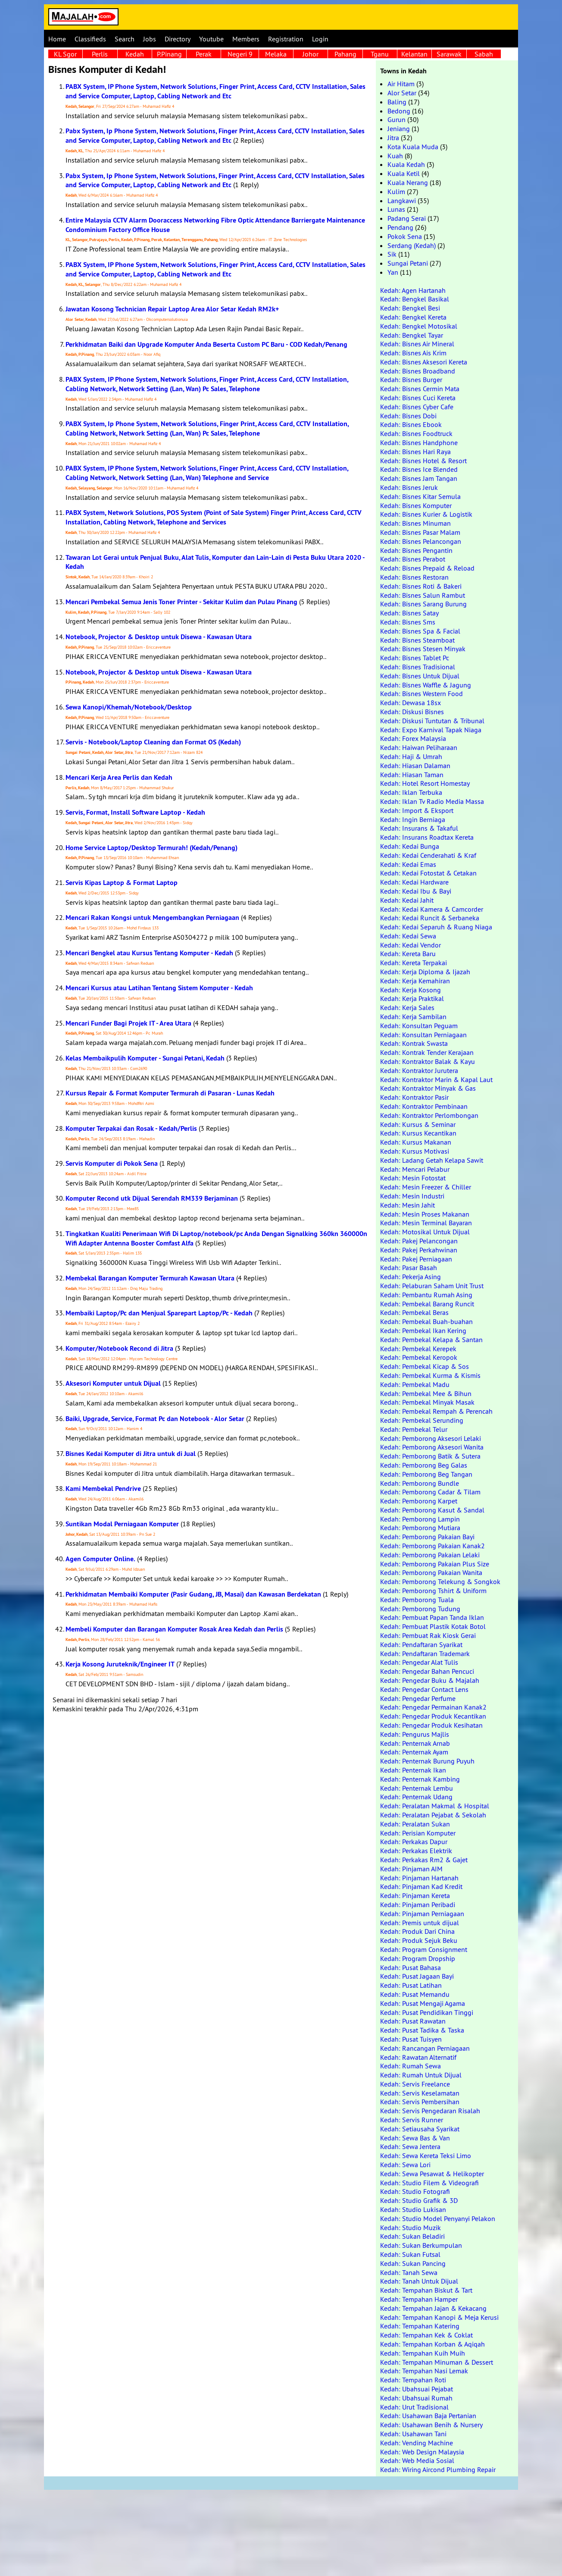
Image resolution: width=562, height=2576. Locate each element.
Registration (285, 39)
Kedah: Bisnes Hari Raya (415, 451)
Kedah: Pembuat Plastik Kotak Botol (433, 1626)
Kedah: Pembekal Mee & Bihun (425, 1393)
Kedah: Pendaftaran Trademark (425, 1653)
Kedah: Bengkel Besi (410, 308)
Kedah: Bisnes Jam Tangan (418, 478)
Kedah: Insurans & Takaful (419, 828)
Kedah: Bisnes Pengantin (416, 550)
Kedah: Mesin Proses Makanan (424, 1214)
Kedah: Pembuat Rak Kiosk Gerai (428, 1635)
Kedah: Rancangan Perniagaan (425, 2048)
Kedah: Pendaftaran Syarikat (421, 1644)
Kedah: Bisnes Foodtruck (416, 433)
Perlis (100, 54)
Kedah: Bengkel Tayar (411, 335)
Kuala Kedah (406, 164)
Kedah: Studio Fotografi (415, 2191)
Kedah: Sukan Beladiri (412, 2236)
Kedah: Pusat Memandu (415, 1994)
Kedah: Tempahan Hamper (419, 2299)
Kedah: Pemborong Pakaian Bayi (427, 1536)
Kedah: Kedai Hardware (414, 882)
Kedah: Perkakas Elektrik (416, 1850)
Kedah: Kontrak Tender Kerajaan (427, 1052)
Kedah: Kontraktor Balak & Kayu (427, 1061)
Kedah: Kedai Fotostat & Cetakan (428, 873)
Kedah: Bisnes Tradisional (417, 666)
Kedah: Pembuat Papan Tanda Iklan (432, 1617)
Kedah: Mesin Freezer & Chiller (425, 1187)
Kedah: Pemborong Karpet (418, 1501)
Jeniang (398, 128)
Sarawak (449, 54)
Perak (204, 54)
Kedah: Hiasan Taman (411, 774)
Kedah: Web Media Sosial (417, 2460)
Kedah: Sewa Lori (405, 2164)
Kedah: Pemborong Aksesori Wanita (432, 1447)
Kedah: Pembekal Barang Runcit (427, 1303)
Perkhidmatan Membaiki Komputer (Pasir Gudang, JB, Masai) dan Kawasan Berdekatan (193, 1594)
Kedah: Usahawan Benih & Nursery (431, 2424)
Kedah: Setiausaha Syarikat (419, 2128)
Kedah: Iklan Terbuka (411, 792)
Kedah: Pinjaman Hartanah (419, 1877)
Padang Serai (406, 218)
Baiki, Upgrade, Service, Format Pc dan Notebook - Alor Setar (155, 1418)
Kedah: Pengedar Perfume (418, 1698)
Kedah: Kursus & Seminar (418, 1124)
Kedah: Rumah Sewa (410, 2065)
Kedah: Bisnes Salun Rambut (422, 595)
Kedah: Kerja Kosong (410, 989)
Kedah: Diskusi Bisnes (412, 711)
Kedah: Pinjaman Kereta (415, 1895)
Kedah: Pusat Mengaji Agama (422, 2003)
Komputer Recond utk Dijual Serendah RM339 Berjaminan (152, 1198)
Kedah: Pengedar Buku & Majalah (429, 1680)
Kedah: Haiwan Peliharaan (418, 747)
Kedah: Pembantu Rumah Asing (426, 1294)
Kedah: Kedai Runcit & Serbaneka (429, 917)
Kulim (396, 191)
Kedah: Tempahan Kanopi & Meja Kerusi (439, 2317)
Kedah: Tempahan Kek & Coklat (426, 2335)
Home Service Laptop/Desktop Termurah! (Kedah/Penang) (151, 847)
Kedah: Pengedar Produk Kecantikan (433, 1716)
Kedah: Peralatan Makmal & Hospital (434, 1805)
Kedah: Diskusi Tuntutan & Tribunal (432, 720)
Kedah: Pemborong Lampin (420, 1519)
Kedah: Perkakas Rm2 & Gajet (424, 1859)
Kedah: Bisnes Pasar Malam (420, 532)
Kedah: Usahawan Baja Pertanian (428, 2415)
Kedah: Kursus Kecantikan (418, 1133)
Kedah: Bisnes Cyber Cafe (416, 406)
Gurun (396, 119)
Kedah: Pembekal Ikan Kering (423, 1330)
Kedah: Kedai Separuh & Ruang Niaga (436, 926)
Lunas (396, 209)
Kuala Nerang (407, 182)
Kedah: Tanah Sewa (408, 2272)
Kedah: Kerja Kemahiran (415, 980)
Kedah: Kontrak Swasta (414, 1043)
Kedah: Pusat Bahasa (410, 1967)
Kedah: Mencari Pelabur (415, 1169)
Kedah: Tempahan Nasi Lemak (424, 2370)
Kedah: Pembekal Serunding (421, 1420)
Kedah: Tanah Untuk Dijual (419, 2281)
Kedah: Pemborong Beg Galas (423, 1465)
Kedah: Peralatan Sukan (415, 1824)
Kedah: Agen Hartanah (413, 290)
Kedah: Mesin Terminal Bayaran (426, 1222)
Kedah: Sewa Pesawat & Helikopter (432, 2173)
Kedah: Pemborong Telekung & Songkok (440, 1581)
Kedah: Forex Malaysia (413, 738)
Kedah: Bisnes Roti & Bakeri (421, 586)
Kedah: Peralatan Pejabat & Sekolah (433, 1814)
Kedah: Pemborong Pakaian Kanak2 (432, 1545)
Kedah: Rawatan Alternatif (418, 2057)
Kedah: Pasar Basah (408, 1267)
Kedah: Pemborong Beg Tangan (426, 1474)
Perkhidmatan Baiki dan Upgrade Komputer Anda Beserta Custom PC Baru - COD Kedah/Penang (206, 344)
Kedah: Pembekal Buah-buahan (426, 1321)
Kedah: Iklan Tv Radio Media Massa (432, 801)
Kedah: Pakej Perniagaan (416, 1259)
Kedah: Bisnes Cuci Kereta (418, 397)
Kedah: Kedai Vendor (410, 945)
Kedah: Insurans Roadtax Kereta (427, 837)
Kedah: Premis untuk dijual (419, 1922)
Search (124, 39)
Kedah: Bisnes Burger (411, 379)
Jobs (149, 39)
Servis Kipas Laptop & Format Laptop (122, 882)
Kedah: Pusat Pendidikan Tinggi (426, 2012)
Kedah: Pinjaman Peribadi (417, 1904)
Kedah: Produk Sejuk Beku (418, 1940)
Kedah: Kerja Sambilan (413, 1016)
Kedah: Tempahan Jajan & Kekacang (433, 2308)
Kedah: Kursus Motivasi (414, 1151)
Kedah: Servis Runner (411, 2119)
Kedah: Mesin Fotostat (413, 1177)
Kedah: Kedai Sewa (408, 936)
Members (245, 39)
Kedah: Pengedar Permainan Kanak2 (433, 1707)
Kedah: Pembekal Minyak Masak (427, 1402)
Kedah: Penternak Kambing (420, 1779)
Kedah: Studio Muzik (410, 2227)
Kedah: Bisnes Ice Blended (419, 469)
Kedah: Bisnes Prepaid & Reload (427, 568)
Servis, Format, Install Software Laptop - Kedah (135, 812)
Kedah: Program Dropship (417, 1958)
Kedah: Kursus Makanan (415, 1142)
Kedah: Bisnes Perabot (412, 559)
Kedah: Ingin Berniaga (412, 819)
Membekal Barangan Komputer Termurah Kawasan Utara (150, 1278)
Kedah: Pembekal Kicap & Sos (424, 1366)
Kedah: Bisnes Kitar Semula (420, 496)
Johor (310, 54)
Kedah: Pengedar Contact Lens (424, 1689)
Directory (177, 39)
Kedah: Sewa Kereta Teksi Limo (425, 2155)
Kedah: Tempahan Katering (419, 2326)
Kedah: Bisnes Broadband (417, 371)
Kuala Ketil (403, 173)
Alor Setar (401, 92)
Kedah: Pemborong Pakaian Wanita (431, 1572)
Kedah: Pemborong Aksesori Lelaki (430, 1438)
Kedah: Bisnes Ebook (411, 424)
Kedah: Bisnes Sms (407, 622)
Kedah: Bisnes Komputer (416, 505)
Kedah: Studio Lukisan (413, 2209)
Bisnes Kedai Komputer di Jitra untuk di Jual (131, 1453)
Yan (392, 272)
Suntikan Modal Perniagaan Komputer (122, 1523)
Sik (392, 254)
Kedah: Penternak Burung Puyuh (427, 1761)
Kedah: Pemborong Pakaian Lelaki (430, 1554)
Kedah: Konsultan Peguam (419, 1025)
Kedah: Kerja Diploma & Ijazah (425, 971)
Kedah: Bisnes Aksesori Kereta (423, 362)
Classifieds (90, 39)
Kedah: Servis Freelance (415, 2084)
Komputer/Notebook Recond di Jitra (119, 1348)
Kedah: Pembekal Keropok (418, 1357)
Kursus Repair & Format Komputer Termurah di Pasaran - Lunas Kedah (170, 1093)
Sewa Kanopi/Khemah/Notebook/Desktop (129, 707)
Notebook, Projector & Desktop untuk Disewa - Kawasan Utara (159, 636)
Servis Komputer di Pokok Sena (112, 1163)
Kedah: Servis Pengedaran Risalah (430, 2110)
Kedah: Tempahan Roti (413, 2379)
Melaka (276, 54)
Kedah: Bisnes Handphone (419, 442)
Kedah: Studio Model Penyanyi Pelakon (437, 2218)
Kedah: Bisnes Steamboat (417, 640)
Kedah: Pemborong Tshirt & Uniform (433, 1590)
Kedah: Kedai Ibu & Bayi (415, 891)
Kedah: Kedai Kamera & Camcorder (431, 909)
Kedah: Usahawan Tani (413, 2433)
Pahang (345, 54)
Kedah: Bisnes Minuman (415, 523)
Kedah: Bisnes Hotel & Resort (423, 460)
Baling (396, 101)
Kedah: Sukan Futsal (410, 2254)
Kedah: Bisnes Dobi (408, 415)
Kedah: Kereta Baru (408, 953)
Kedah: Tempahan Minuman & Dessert (436, 2362)
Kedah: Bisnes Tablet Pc (414, 657)
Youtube (211, 39)
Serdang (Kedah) (411, 245)
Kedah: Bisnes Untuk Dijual (419, 675)
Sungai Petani (407, 263)
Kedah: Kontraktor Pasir (414, 1097)
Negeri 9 (240, 54)
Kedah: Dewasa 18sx (410, 702)
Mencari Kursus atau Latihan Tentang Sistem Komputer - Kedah (159, 987)
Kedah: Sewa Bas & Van (415, 2138)
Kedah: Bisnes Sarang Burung (423, 603)
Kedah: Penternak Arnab (415, 1743)
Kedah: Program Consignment (423, 1949)
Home (57, 39)
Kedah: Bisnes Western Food (421, 693)
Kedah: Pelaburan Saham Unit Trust (432, 1285)
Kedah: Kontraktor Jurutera (419, 1070)
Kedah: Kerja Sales (407, 1007)
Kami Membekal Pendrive (103, 1488)
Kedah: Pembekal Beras (414, 1312)
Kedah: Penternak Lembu (416, 1788)
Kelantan (414, 54)
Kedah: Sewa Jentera (410, 2146)
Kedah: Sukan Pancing (413, 2263)
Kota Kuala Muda (412, 146)
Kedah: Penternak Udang (416, 1796)
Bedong (398, 111)
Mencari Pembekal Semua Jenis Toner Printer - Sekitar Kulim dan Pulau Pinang (181, 601)
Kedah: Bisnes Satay (409, 613)
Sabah (484, 54)
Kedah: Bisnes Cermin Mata (419, 388)
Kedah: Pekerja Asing (410, 1276)
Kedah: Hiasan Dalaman (415, 765)
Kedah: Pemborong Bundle (419, 1483)
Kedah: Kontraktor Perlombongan (429, 1115)
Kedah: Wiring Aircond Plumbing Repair (438, 2469)
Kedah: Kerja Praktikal (412, 998)
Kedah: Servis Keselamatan (419, 2093)
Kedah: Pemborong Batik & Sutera (430, 1456)
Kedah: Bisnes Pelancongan (420, 541)
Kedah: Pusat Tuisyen (411, 2039)
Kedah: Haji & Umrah (411, 756)
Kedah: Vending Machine (416, 2442)
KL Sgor (65, 54)
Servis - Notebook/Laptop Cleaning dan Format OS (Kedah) (153, 742)
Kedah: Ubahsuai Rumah (416, 2398)
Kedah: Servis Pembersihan (419, 2101)
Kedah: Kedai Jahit (407, 900)
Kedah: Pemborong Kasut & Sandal (432, 1510)
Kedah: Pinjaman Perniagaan (422, 1913)
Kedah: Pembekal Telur (413, 1429)
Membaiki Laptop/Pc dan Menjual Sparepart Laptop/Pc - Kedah (159, 1313)
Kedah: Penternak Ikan (413, 1770)
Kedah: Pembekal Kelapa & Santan (431, 1339)
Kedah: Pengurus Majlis (414, 1734)
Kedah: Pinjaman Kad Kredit (421, 1886)
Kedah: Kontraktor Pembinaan (424, 1106)
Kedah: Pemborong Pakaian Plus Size (434, 1563)
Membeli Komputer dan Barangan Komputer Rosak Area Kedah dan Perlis (174, 1629)
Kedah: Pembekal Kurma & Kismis (430, 1375)
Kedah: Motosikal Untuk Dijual (425, 1231)
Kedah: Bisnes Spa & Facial (420, 631)
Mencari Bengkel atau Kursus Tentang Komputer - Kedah (149, 952)
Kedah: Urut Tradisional (414, 2407)
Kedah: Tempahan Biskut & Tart (426, 2290)
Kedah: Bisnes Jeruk (409, 487)
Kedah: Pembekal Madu (415, 1384)
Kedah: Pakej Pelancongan (419, 1240)
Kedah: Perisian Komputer (418, 1833)
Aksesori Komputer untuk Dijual (113, 1383)
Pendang (400, 227)
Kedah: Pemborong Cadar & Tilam (430, 1491)
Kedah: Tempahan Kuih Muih (422, 2353)
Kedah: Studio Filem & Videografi (429, 2182)
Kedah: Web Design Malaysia (422, 2451)
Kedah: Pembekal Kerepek (418, 1348)
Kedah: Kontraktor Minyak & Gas (428, 1088)
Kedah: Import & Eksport (416, 810)
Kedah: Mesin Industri (412, 1196)
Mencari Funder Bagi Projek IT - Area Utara (128, 1023)
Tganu (380, 54)
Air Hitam (401, 83)
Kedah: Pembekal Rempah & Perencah (436, 1411)
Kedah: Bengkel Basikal (414, 299)
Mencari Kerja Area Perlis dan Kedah (119, 777)
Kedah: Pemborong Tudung (420, 1608)
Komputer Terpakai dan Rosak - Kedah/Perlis (131, 1128)
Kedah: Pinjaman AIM (411, 1868)
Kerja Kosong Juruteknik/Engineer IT (120, 1664)
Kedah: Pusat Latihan (411, 1985)
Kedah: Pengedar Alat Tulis (419, 1662)
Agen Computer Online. (100, 1558)
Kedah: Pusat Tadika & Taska (422, 2030)
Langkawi (401, 200)
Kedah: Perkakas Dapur (413, 1841)
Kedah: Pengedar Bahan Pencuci (427, 1671)
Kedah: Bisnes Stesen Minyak (422, 648)
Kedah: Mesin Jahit (407, 1205)
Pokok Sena (404, 236)
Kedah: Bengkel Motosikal (418, 326)
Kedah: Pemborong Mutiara (420, 1527)
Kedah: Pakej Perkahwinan (418, 1250)
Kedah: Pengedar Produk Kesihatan (431, 1725)
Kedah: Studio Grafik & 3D (419, 2200)
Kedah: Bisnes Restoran (414, 577)
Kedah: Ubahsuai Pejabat (416, 2389)
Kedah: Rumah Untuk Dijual (421, 2075)
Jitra (393, 137)
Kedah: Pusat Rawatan (413, 2021)
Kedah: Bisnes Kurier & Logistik (426, 514)
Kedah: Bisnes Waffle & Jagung (425, 685)
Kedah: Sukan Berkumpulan (421, 2245)
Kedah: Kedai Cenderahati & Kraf (428, 855)
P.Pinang (169, 54)
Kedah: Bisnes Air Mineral (417, 343)
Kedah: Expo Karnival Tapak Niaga (430, 729)
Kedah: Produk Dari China (417, 1931)
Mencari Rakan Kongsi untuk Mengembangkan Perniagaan (152, 917)
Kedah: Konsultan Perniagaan (423, 1034)
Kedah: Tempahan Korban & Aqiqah (432, 2344)
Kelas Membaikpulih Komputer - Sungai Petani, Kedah (145, 1058)
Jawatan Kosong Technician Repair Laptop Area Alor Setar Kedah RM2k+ (172, 309)
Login (320, 39)
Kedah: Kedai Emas (408, 864)
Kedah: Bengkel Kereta (413, 317)
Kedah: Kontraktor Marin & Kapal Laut (436, 1079)
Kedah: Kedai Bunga (409, 846)
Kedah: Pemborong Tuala (417, 1599)
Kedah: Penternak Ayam (414, 1752)
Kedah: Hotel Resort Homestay (425, 783)
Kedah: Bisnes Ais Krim (413, 352)
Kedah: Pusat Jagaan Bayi (417, 1976)
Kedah (134, 54)
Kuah (395, 155)
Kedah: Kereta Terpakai (413, 962)
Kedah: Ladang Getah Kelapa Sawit (431, 1160)
